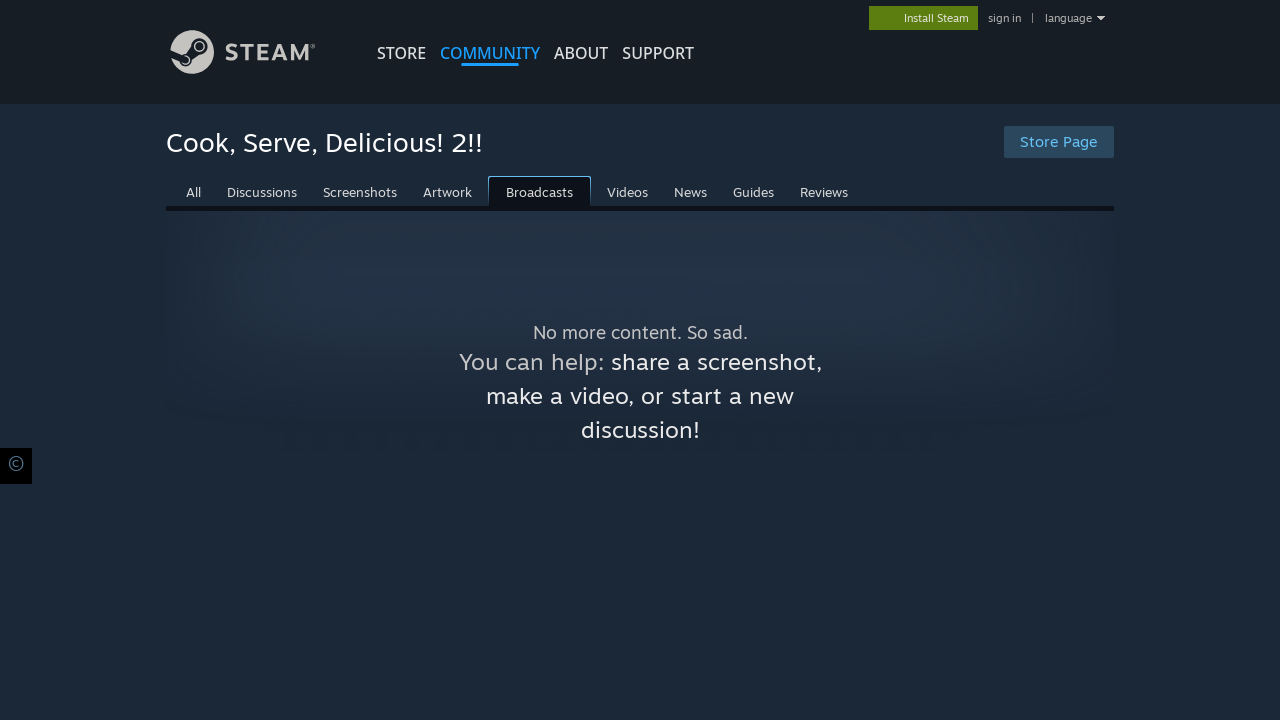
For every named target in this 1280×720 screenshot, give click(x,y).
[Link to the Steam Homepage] (258, 68)
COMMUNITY (490, 53)
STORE (401, 53)
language (1068, 18)
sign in (1004, 18)
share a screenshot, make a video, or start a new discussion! (654, 395)
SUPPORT (658, 53)
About (581, 53)
